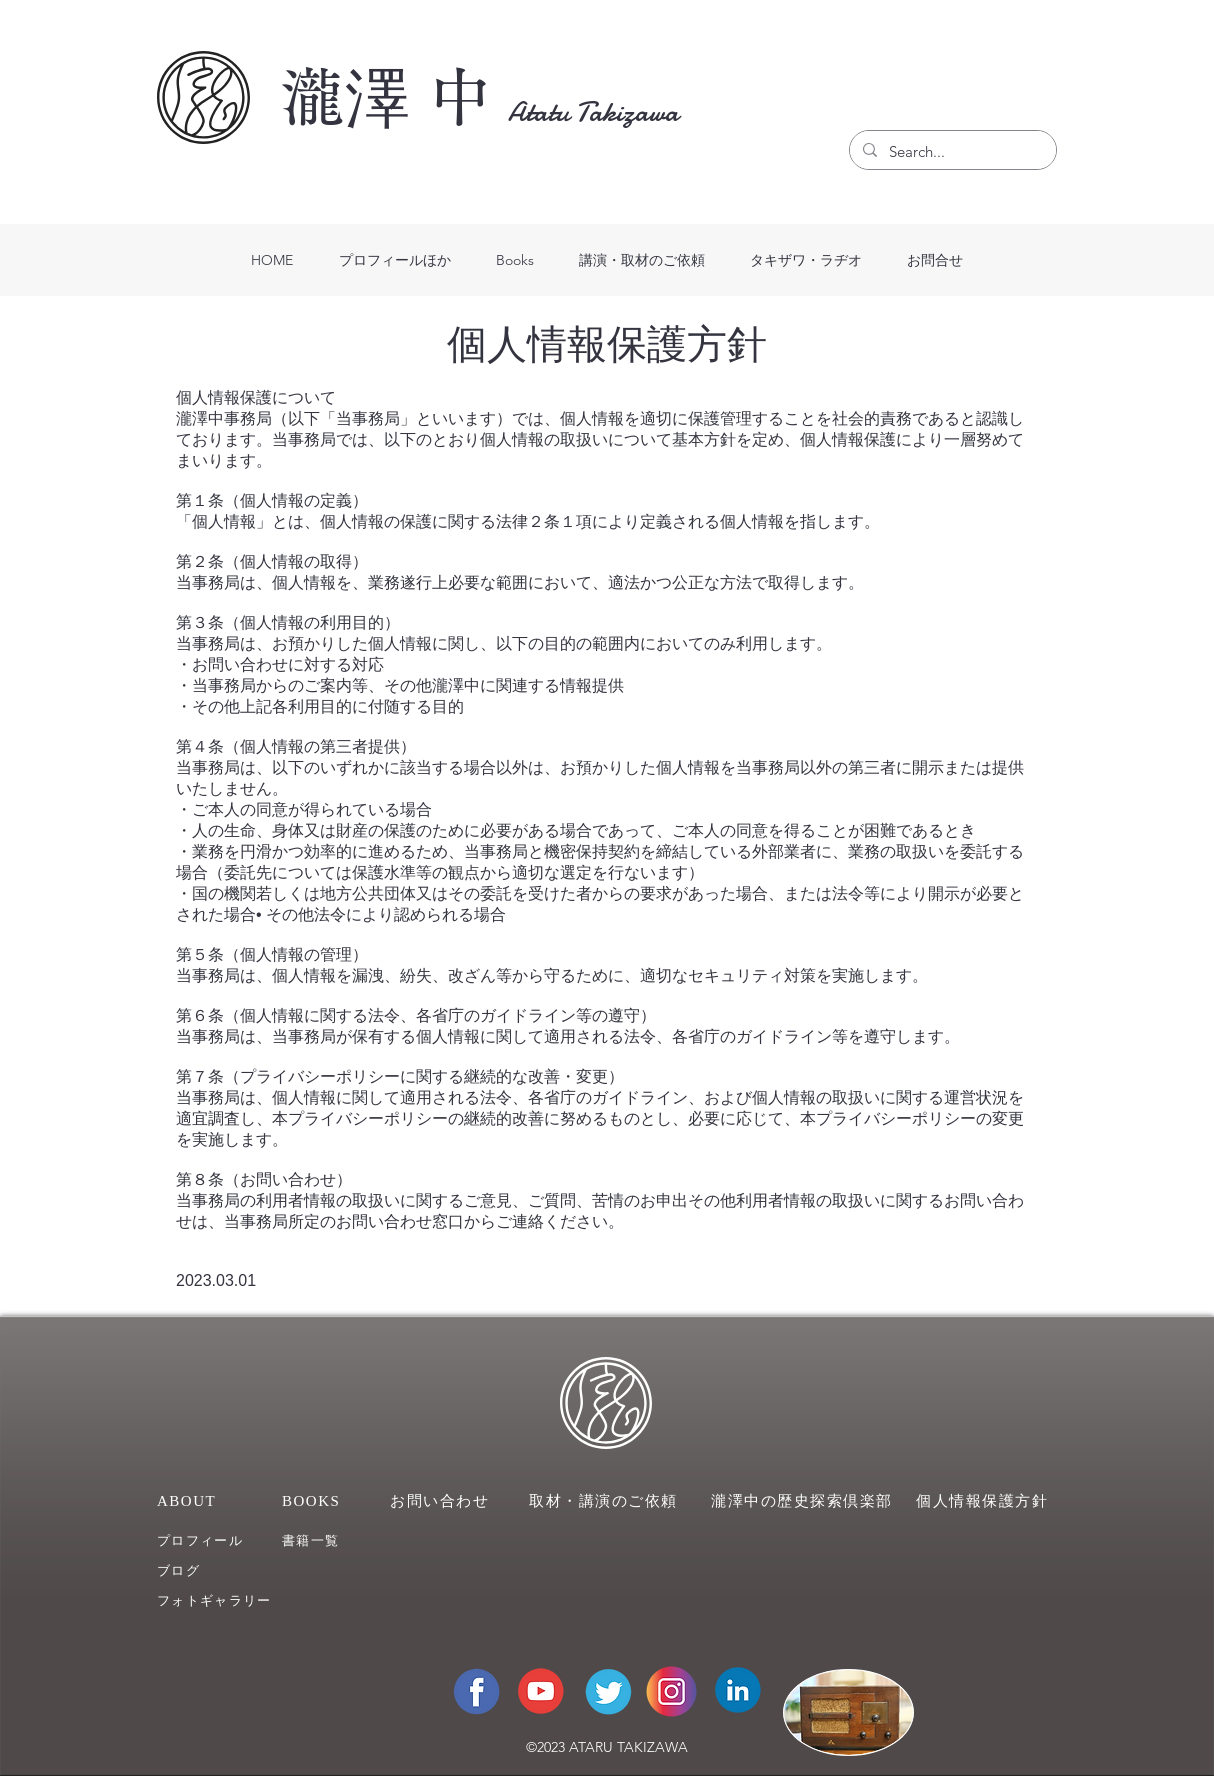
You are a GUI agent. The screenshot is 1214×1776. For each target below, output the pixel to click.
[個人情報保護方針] (986, 1501)
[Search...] (951, 152)
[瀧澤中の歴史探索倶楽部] (805, 1501)
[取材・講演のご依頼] (607, 1501)
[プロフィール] (215, 1540)
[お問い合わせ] (442, 1501)
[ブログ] (215, 1570)
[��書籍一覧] (340, 1540)
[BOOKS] (322, 1501)
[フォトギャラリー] (230, 1600)
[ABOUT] (197, 1501)
